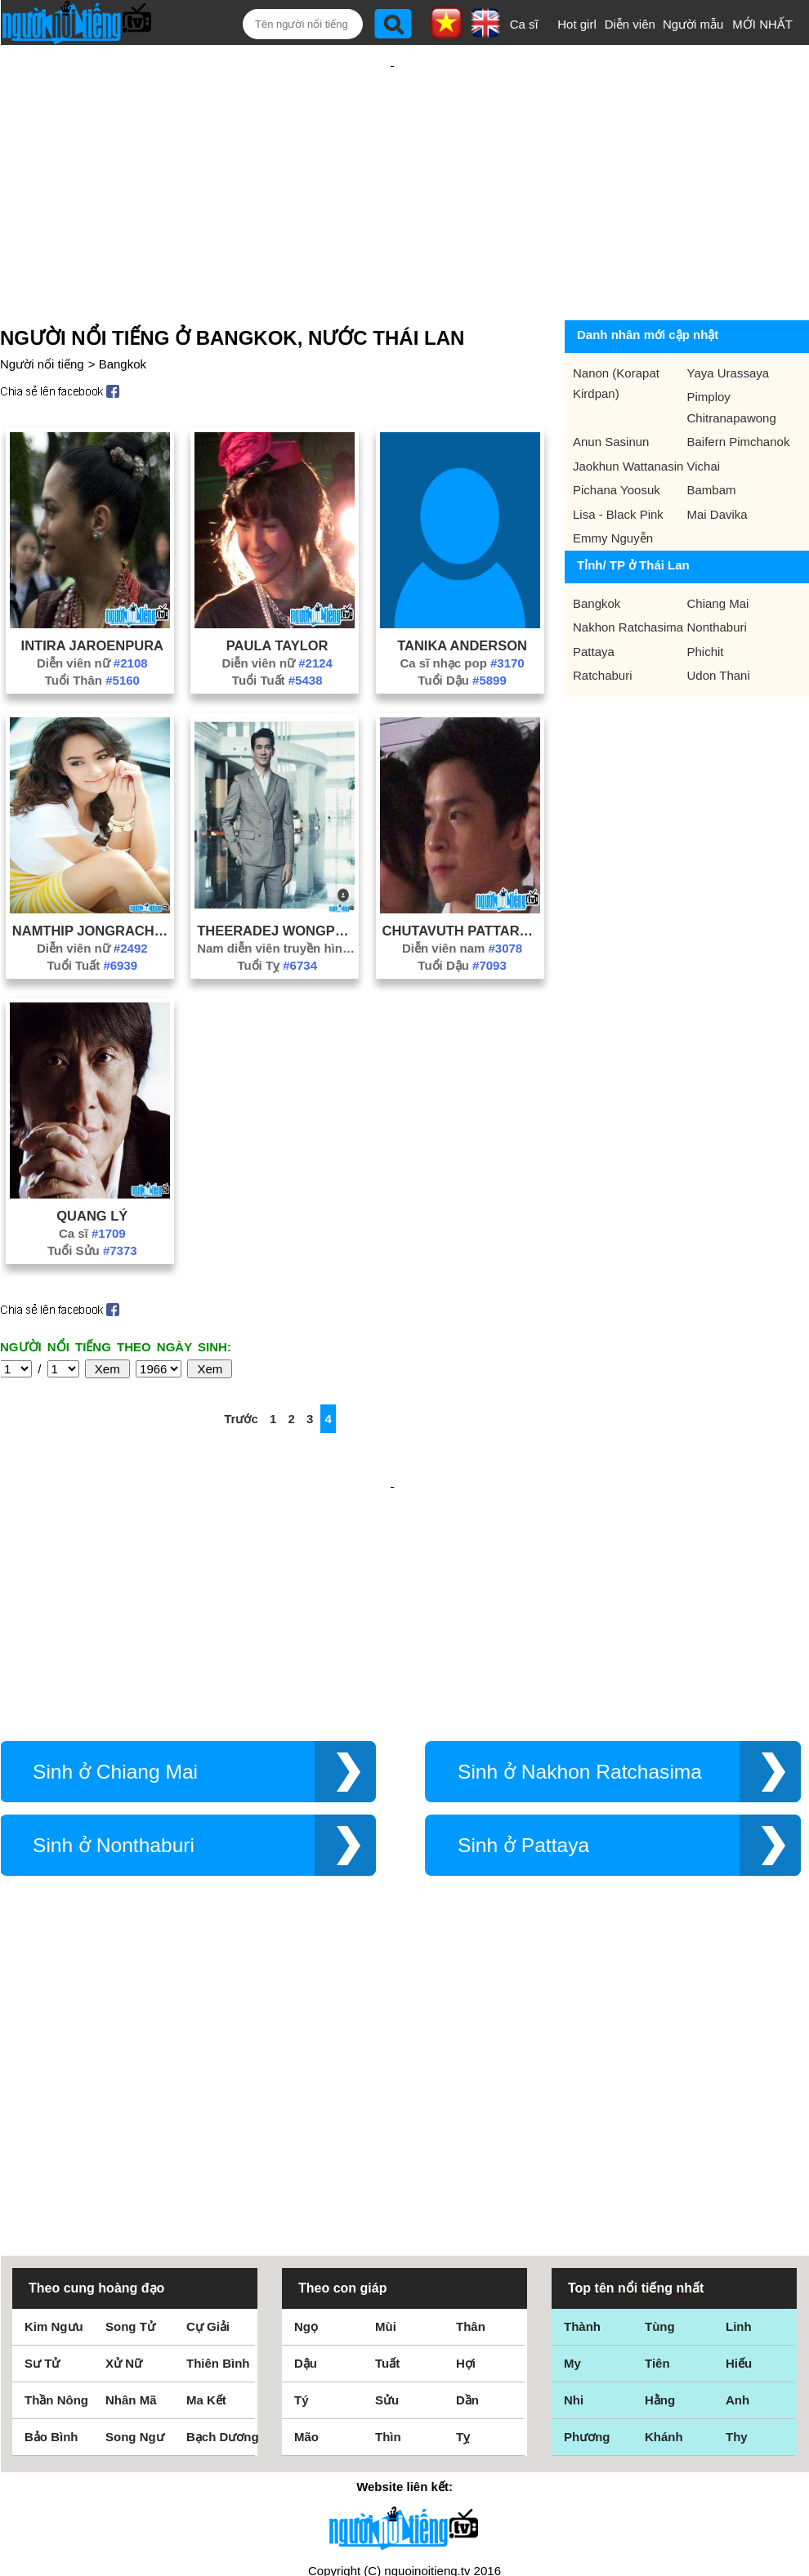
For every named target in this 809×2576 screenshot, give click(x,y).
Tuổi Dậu (462, 652)
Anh (737, 2196)
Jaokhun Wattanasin (628, 437)
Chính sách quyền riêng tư (404, 2485)
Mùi (385, 2122)
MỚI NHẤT (762, 24)
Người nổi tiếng (42, 335)
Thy (737, 2232)
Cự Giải (208, 2122)
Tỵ (463, 2232)
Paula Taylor (277, 616)
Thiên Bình (218, 2159)
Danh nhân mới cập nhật (647, 306)
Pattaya (594, 623)
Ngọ (306, 2122)
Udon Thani (718, 647)
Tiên (657, 2159)
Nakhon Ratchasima (628, 598)
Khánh (664, 2232)
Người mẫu (693, 24)
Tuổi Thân (92, 652)
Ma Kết (206, 2196)
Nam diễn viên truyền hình (277, 919)
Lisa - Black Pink (618, 486)
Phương (587, 2232)
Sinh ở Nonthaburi (113, 1763)
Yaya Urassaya (728, 344)
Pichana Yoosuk (616, 461)
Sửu (387, 2196)
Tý (301, 2196)
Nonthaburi (717, 598)
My (572, 2159)
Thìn (388, 2232)
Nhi (573, 2196)
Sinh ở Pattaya (523, 1763)
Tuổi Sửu (92, 1222)
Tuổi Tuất (277, 652)
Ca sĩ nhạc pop (462, 634)
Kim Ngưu (54, 2122)
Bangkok (122, 335)
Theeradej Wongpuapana (277, 902)
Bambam (711, 461)
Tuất (387, 2159)
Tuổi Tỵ (277, 937)
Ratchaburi (602, 647)
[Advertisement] (392, 165)
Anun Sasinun (611, 413)
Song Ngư (134, 2232)
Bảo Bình (51, 2232)
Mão (306, 2232)
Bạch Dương (222, 2232)
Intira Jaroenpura (92, 616)
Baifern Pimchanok (738, 413)
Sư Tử (42, 2159)
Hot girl (577, 24)
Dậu (305, 2159)
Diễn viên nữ (92, 634)
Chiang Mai (718, 575)
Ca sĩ (524, 24)
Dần (467, 2196)
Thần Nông (56, 2196)
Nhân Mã (131, 2196)
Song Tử (130, 2122)
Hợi (466, 2159)
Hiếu (739, 2159)
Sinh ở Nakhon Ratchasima (580, 1690)
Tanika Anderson (462, 616)
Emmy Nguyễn (613, 509)
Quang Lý (91, 1187)
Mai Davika (717, 486)
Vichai (704, 437)
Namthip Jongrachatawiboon (92, 902)
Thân (470, 2122)
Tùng (660, 2122)
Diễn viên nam (462, 919)
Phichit (705, 623)
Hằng (660, 2196)
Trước (241, 1390)
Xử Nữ (123, 2159)
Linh (739, 2122)
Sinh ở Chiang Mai (115, 1690)
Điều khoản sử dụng (404, 2399)
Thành (582, 2122)
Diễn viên (630, 24)
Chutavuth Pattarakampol (462, 902)
